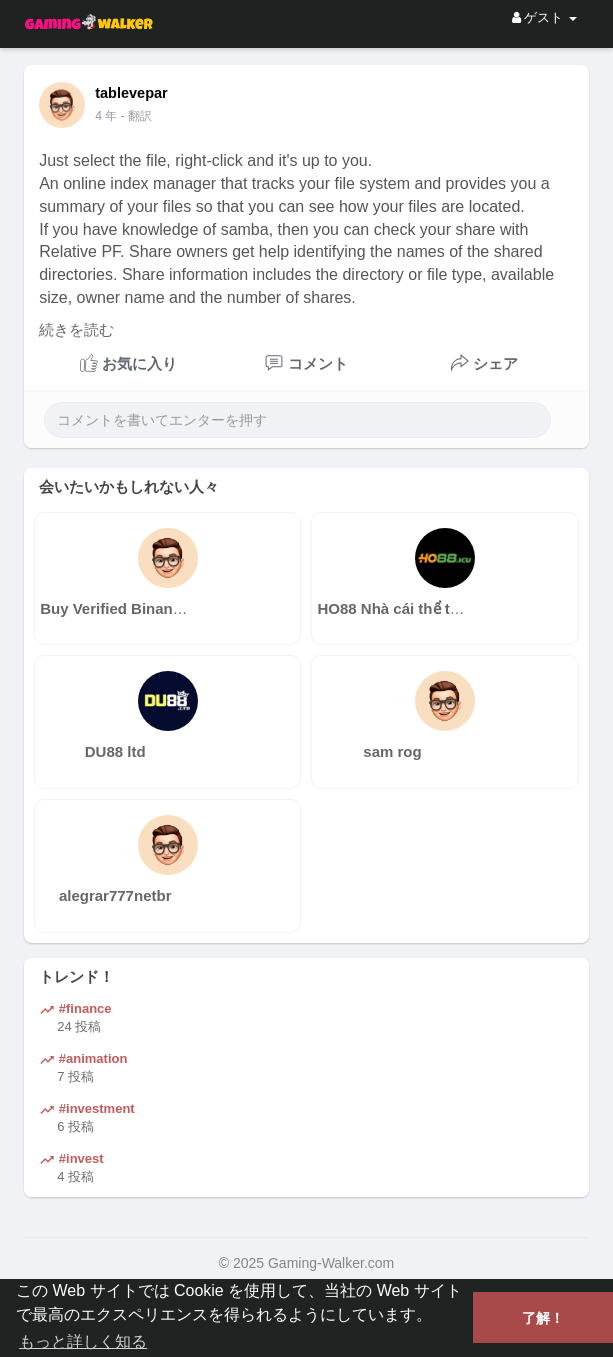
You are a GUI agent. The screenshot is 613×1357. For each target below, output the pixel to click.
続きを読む (76, 330)
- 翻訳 (136, 116)
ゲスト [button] (544, 17)
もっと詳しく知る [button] (83, 1341)
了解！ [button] (543, 1318)
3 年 (106, 116)
